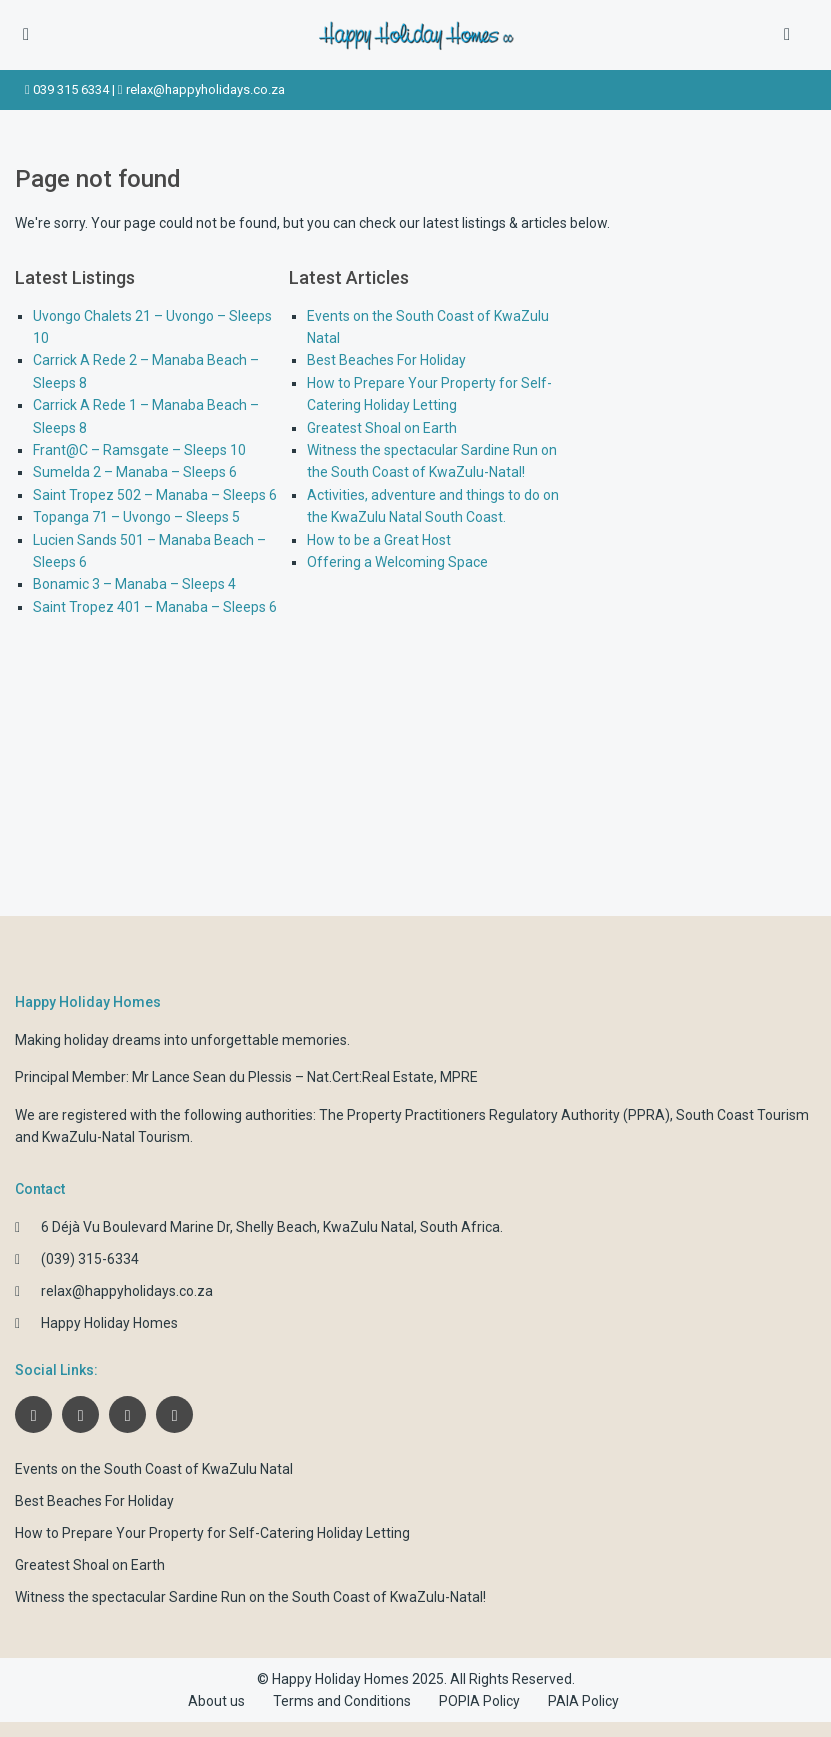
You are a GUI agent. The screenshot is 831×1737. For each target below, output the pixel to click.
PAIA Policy (583, 1701)
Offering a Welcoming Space (397, 562)
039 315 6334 (71, 89)
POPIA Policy (479, 1701)
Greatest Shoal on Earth (382, 428)
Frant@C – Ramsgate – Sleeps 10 (139, 450)
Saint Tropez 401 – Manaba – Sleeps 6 (155, 607)
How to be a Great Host (379, 540)
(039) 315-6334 (90, 1259)
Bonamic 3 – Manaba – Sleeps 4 (134, 584)
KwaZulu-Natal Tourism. (117, 1137)
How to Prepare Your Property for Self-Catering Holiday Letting (212, 1533)
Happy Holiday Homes (109, 1323)
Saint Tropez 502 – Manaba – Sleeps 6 (155, 495)
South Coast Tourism (742, 1115)
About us (216, 1701)
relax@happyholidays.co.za (205, 89)
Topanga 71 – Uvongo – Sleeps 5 (136, 517)
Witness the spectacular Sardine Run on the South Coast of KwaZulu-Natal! (250, 1597)
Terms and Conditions (342, 1701)
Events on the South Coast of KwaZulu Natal (154, 1469)
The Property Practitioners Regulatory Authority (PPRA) (494, 1115)
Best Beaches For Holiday (386, 360)
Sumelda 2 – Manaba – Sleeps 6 (135, 472)
